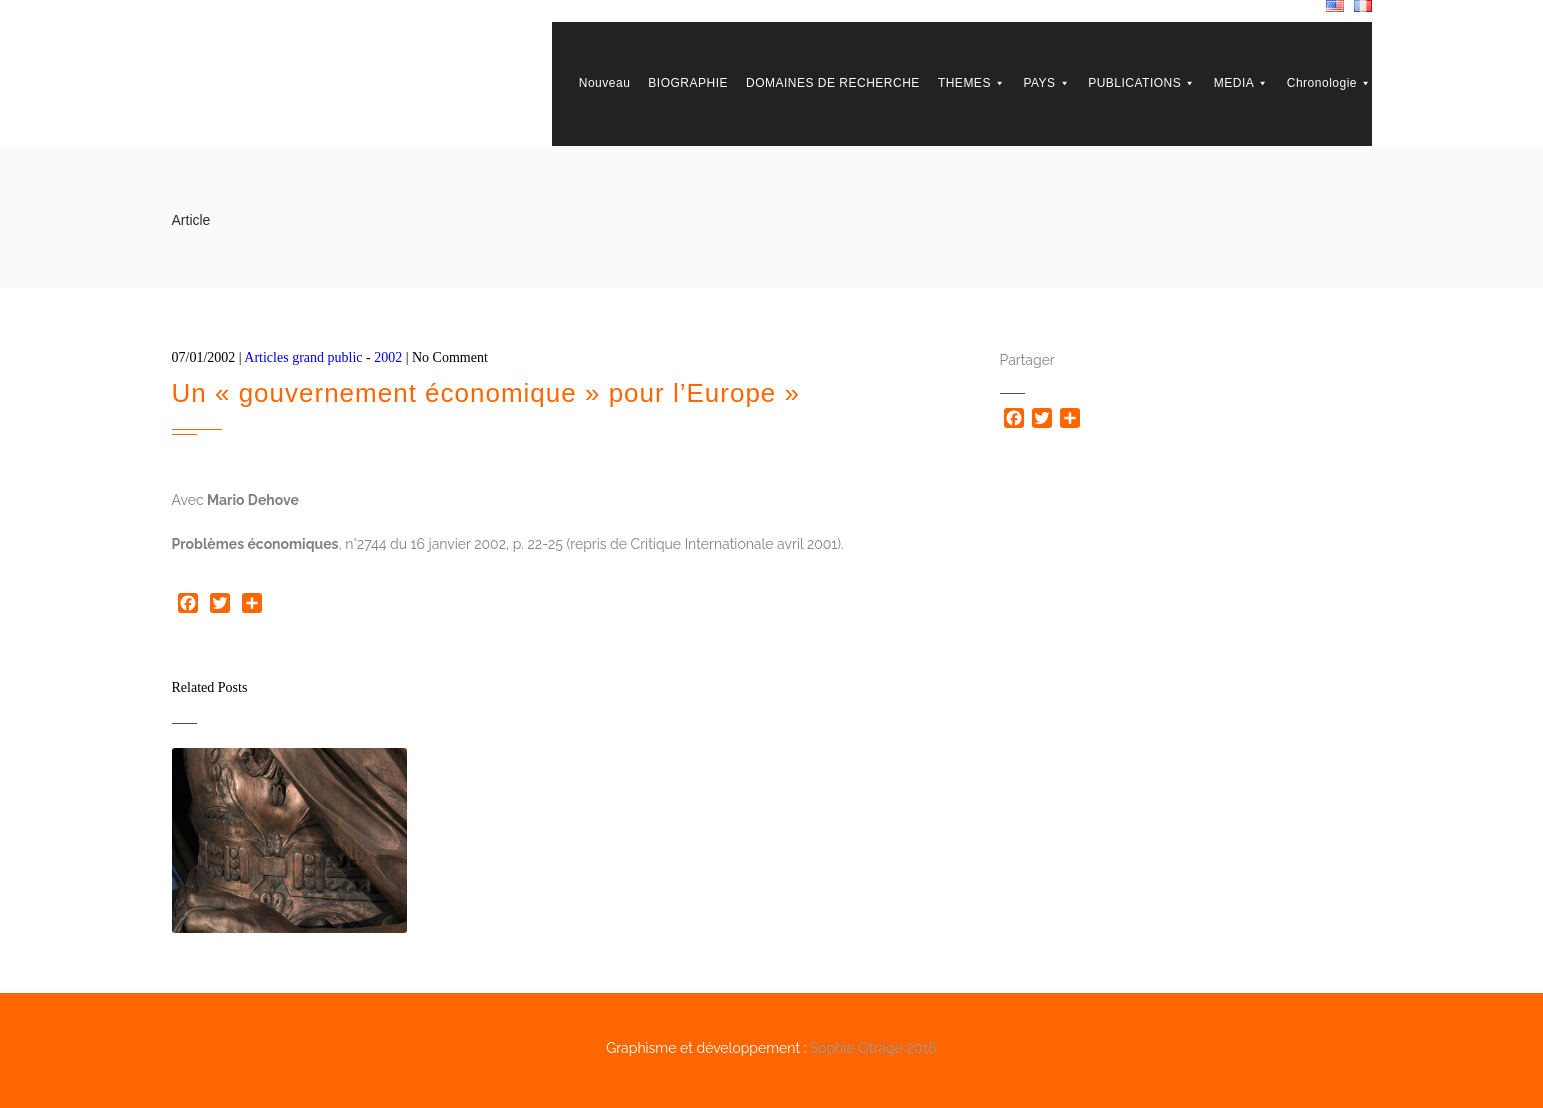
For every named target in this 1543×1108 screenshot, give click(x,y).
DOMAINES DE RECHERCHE (833, 83)
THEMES (972, 83)
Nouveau (605, 83)
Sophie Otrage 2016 (873, 1048)
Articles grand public (303, 357)
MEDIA (1241, 83)
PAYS (1046, 83)
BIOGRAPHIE (688, 83)
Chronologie (1329, 83)
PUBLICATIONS (1142, 83)
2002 (388, 357)
